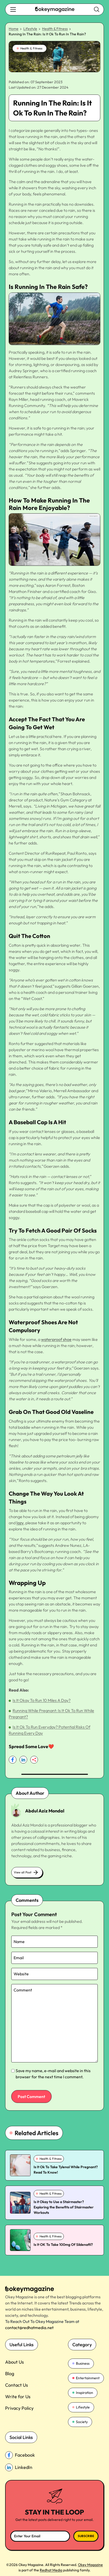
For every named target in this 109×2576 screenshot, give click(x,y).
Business (81, 2363)
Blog (9, 2373)
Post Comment (31, 2096)
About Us (14, 2362)
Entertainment (86, 2378)
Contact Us (16, 2385)
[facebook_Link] (21, 2455)
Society (80, 2421)
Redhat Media (51, 2570)
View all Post (27, 1872)
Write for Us (18, 2397)
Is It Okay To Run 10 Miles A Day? (42, 1700)
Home (13, 28)
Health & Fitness (55, 28)
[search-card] (20, 2165)
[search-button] (13, 9)
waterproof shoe (56, 1339)
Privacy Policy (19, 2408)
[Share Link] (12, 1760)
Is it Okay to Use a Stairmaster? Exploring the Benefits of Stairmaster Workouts (64, 2207)
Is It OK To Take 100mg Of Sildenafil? (63, 2244)
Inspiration (82, 2392)
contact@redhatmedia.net (29, 2327)
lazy (20, 1522)
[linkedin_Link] (21, 2467)
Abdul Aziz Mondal (44, 1811)
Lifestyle (30, 28)
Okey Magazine (90, 2564)
